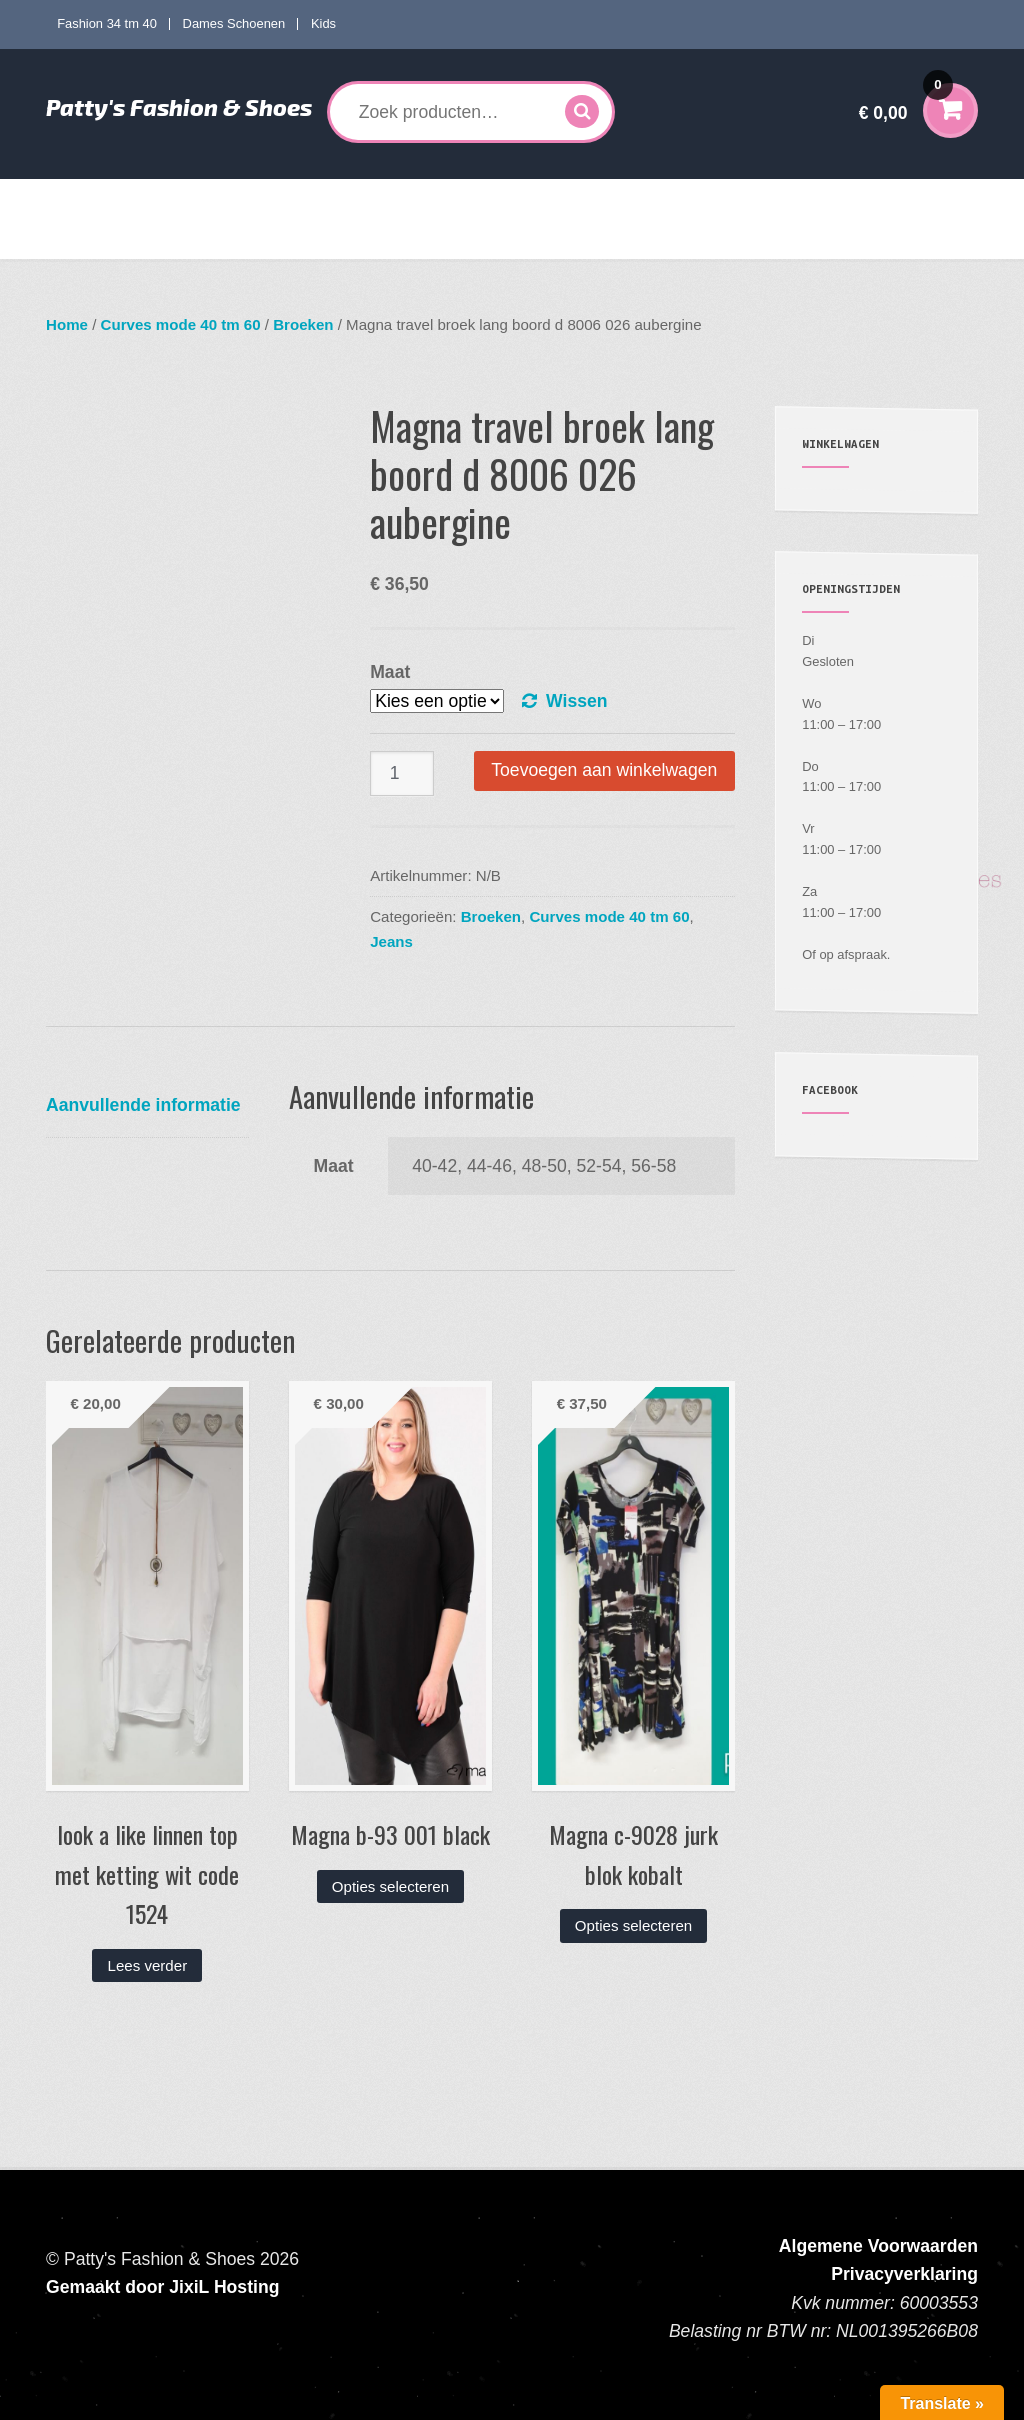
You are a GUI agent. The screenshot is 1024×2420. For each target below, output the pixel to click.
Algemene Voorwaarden (878, 2246)
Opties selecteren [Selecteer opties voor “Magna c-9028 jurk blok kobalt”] (633, 1925)
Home (80, 199)
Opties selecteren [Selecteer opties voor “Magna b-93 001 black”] (390, 1886)
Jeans (391, 941)
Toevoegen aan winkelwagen (604, 770)
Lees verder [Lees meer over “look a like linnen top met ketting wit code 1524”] (148, 1965)
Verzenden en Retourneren (146, 239)
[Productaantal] (402, 773)
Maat (390, 672)
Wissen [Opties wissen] (576, 701)
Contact (275, 239)
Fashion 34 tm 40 (107, 23)
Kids (323, 23)
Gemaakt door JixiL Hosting (162, 2287)
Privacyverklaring (904, 2274)
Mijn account (826, 199)
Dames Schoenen (234, 23)
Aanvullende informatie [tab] (143, 1105)
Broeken (303, 324)
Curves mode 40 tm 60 (340, 199)
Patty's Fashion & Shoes (179, 107)
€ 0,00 (906, 99)
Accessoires (708, 199)
